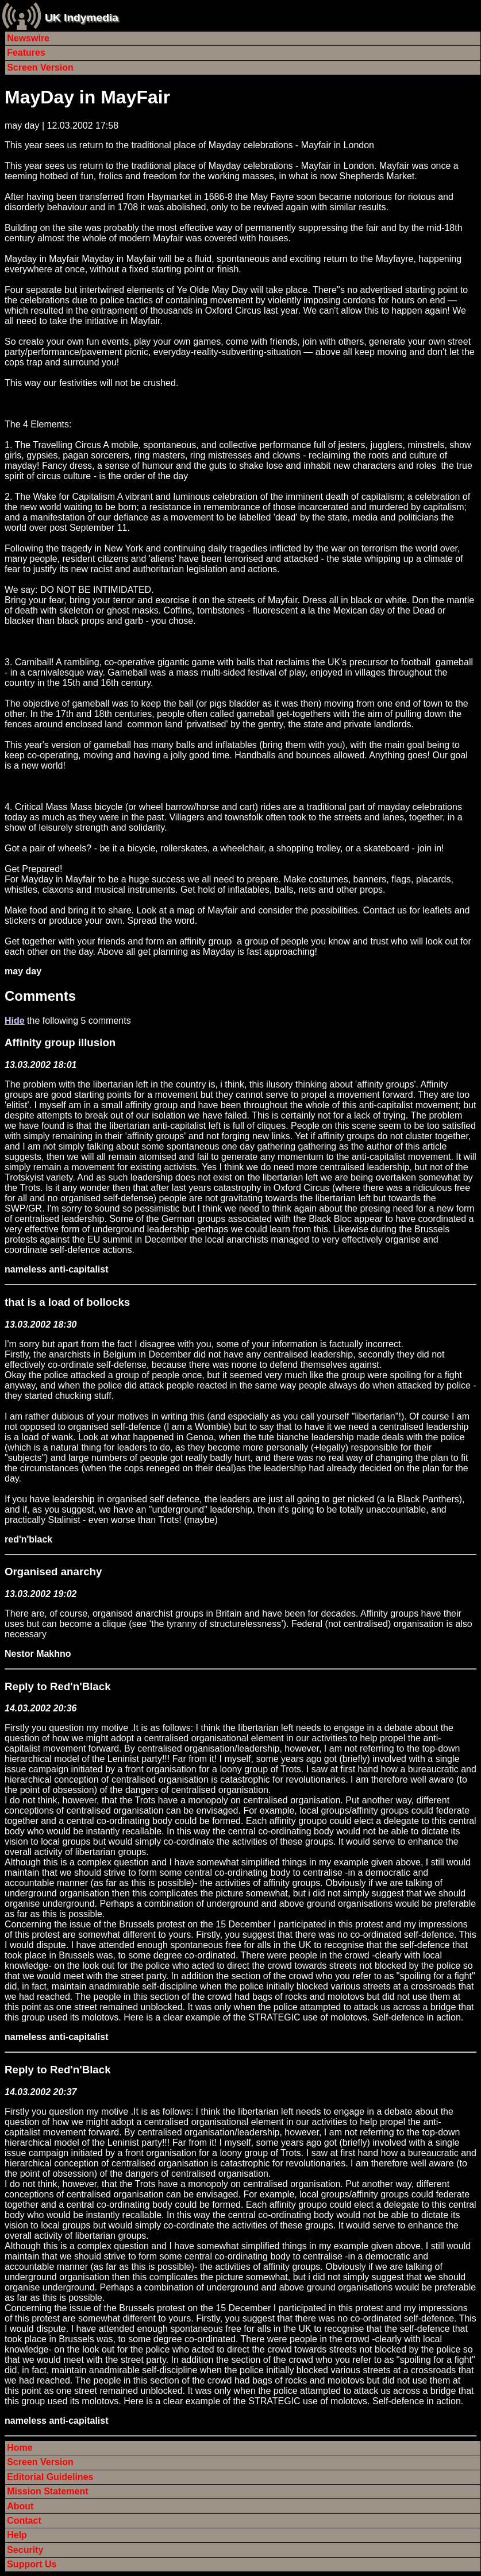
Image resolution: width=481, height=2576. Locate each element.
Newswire (28, 38)
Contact (24, 2520)
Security (25, 2550)
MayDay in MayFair (87, 97)
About (20, 2506)
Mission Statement (47, 2491)
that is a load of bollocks (67, 1302)
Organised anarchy (53, 1571)
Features (26, 52)
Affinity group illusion (60, 1042)
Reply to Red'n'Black (58, 1686)
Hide (15, 1020)
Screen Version (40, 67)
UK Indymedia (81, 17)
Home (19, 2447)
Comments (40, 996)
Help (17, 2535)
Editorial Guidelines (50, 2477)
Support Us (31, 2564)
